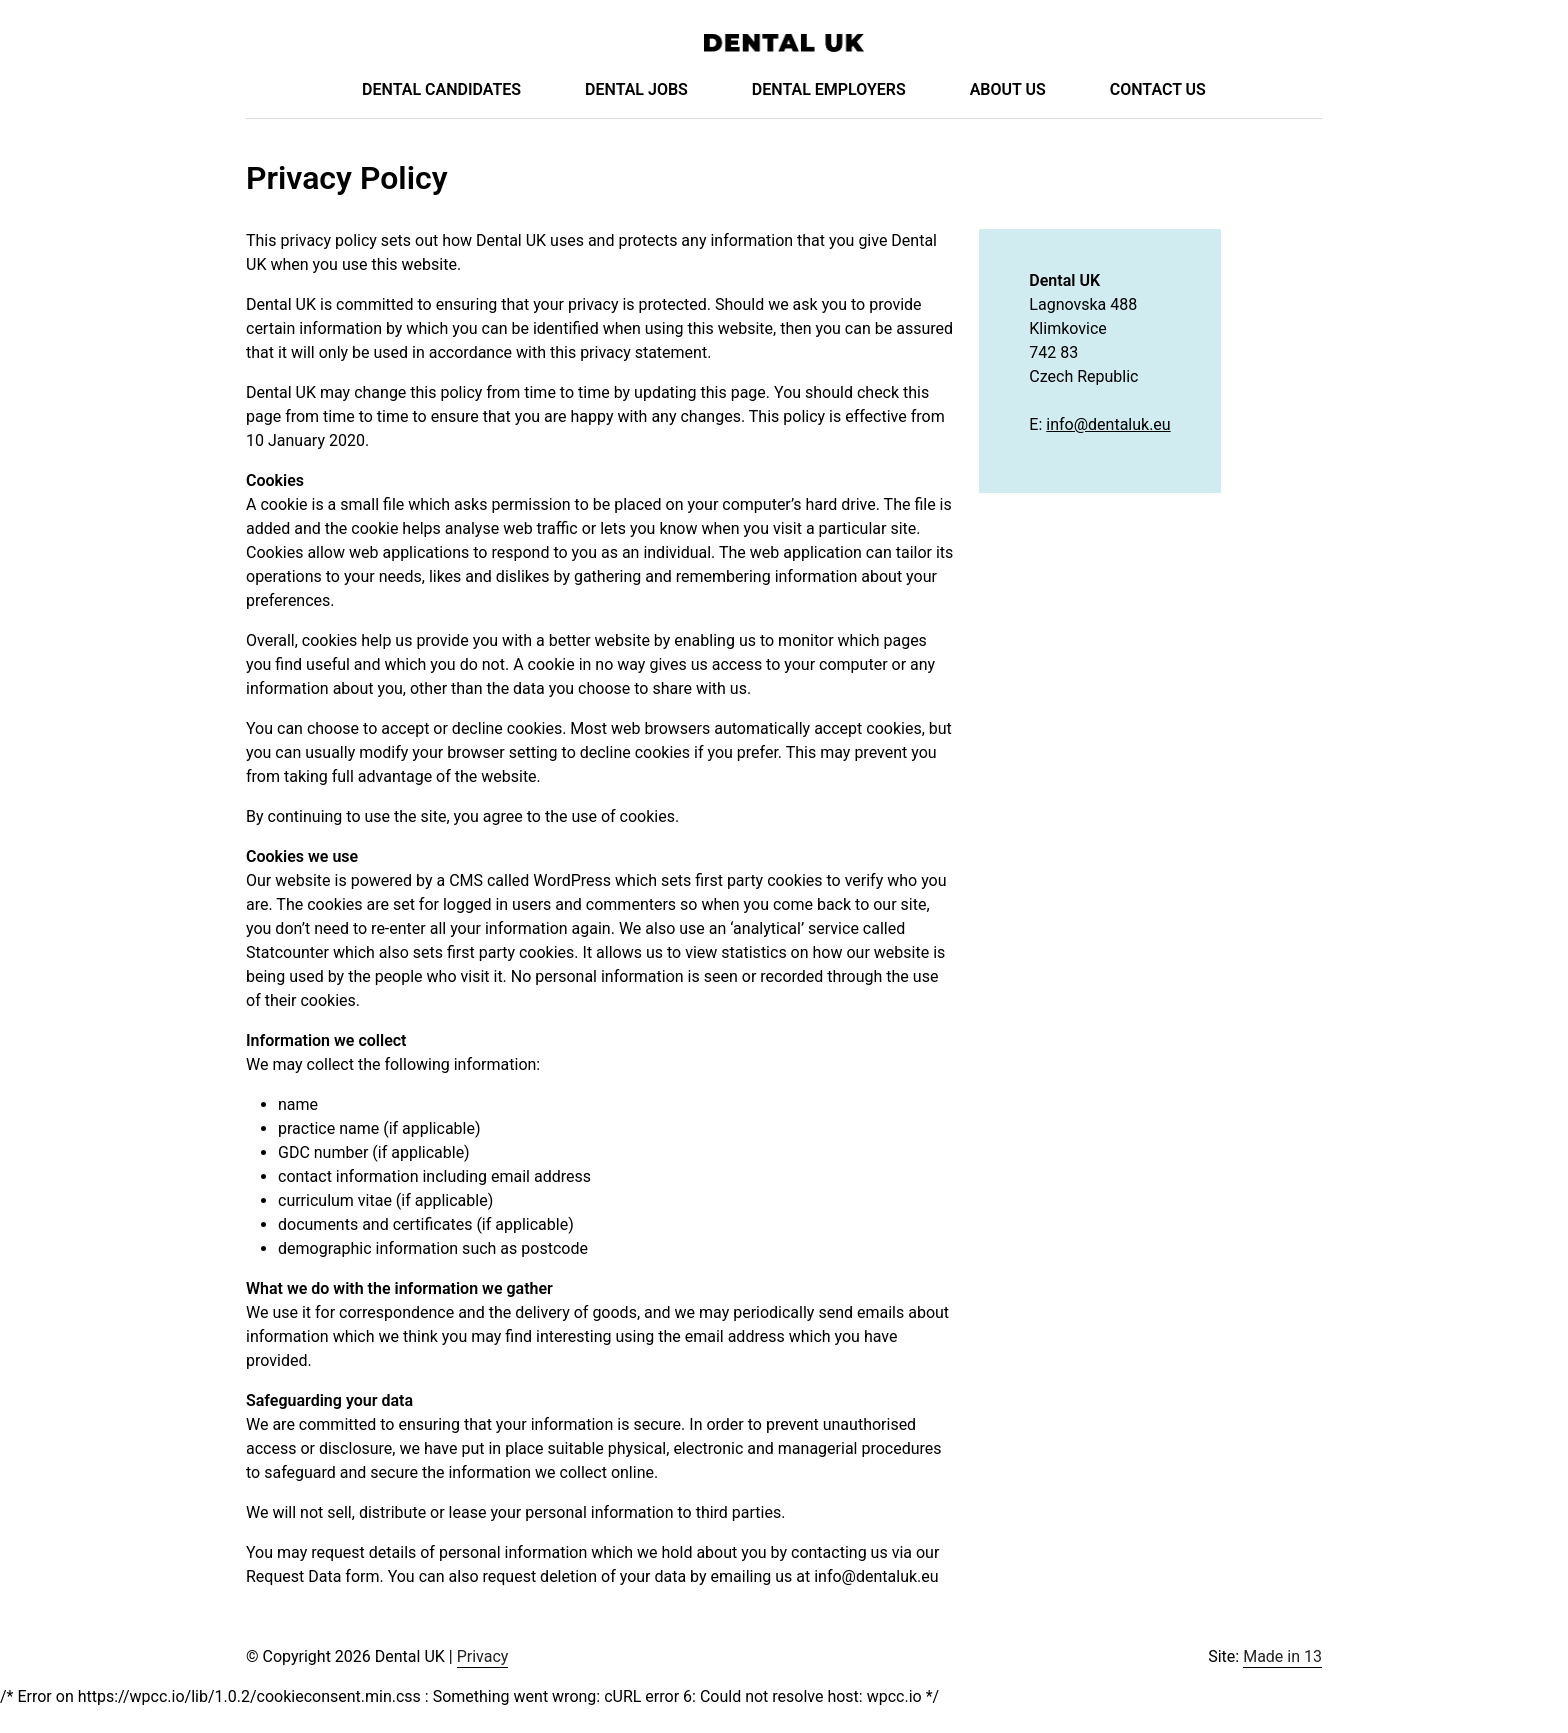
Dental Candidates (441, 89)
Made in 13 (1282, 1656)
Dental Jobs (636, 89)
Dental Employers (829, 89)
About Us (1008, 89)
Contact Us (1158, 89)
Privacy (483, 1656)
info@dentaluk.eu (1108, 424)
